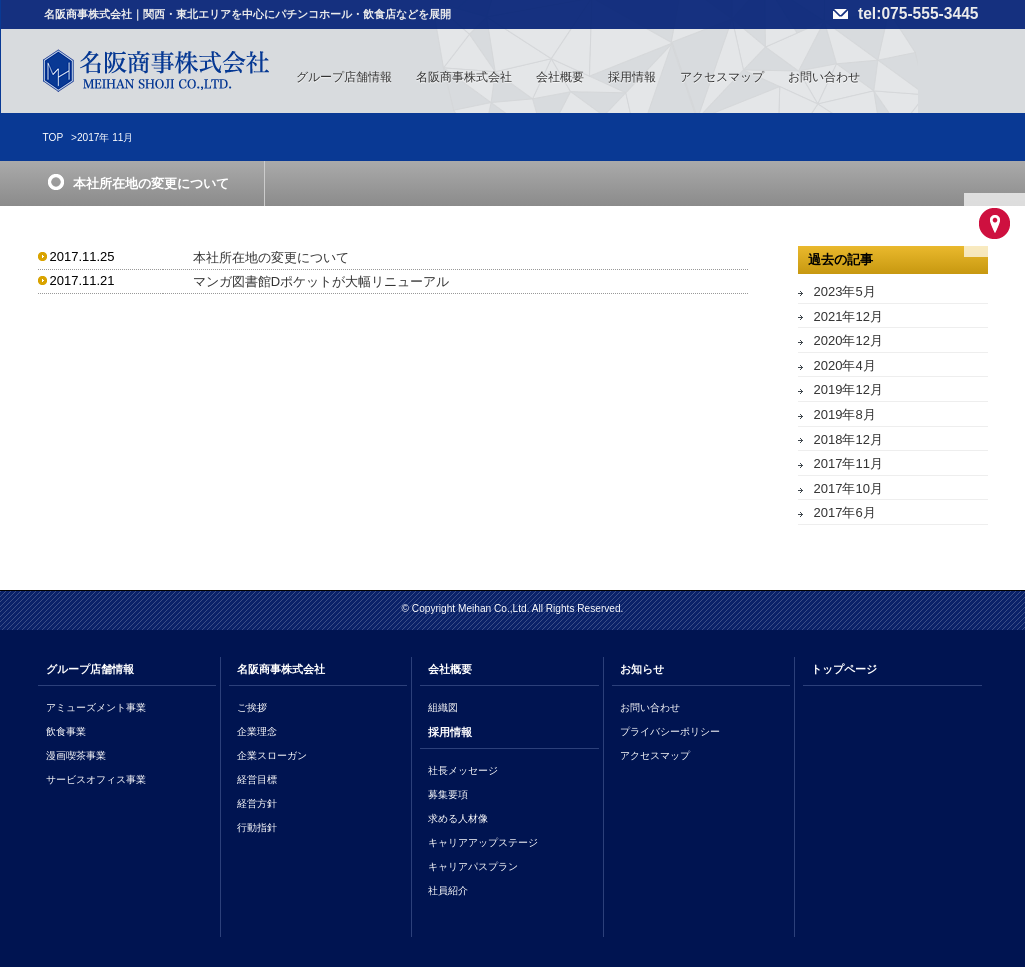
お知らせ (642, 669)
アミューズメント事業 (96, 707)
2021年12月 (848, 316)
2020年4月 (845, 365)
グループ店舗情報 (344, 77)
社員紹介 (448, 890)
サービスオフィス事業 (96, 779)
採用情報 (632, 77)
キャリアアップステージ (483, 842)
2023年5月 (845, 291)
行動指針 (257, 827)
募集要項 (448, 794)
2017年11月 (848, 463)
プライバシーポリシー (670, 731)
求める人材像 (458, 818)
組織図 (443, 707)
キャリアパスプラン (473, 866)
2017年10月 (848, 488)
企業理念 (257, 731)
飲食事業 (66, 731)
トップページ (844, 669)
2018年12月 (848, 439)
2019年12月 (848, 389)
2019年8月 (845, 414)
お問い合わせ (824, 77)
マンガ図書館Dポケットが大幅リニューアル (321, 281)
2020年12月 (848, 340)
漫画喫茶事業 (76, 755)
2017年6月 (845, 512)
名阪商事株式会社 (464, 77)
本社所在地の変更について (271, 257)
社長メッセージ (463, 770)
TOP (53, 137)
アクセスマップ (722, 77)
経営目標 (257, 779)
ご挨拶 (252, 707)
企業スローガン (272, 755)
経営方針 (257, 803)
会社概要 (560, 77)
